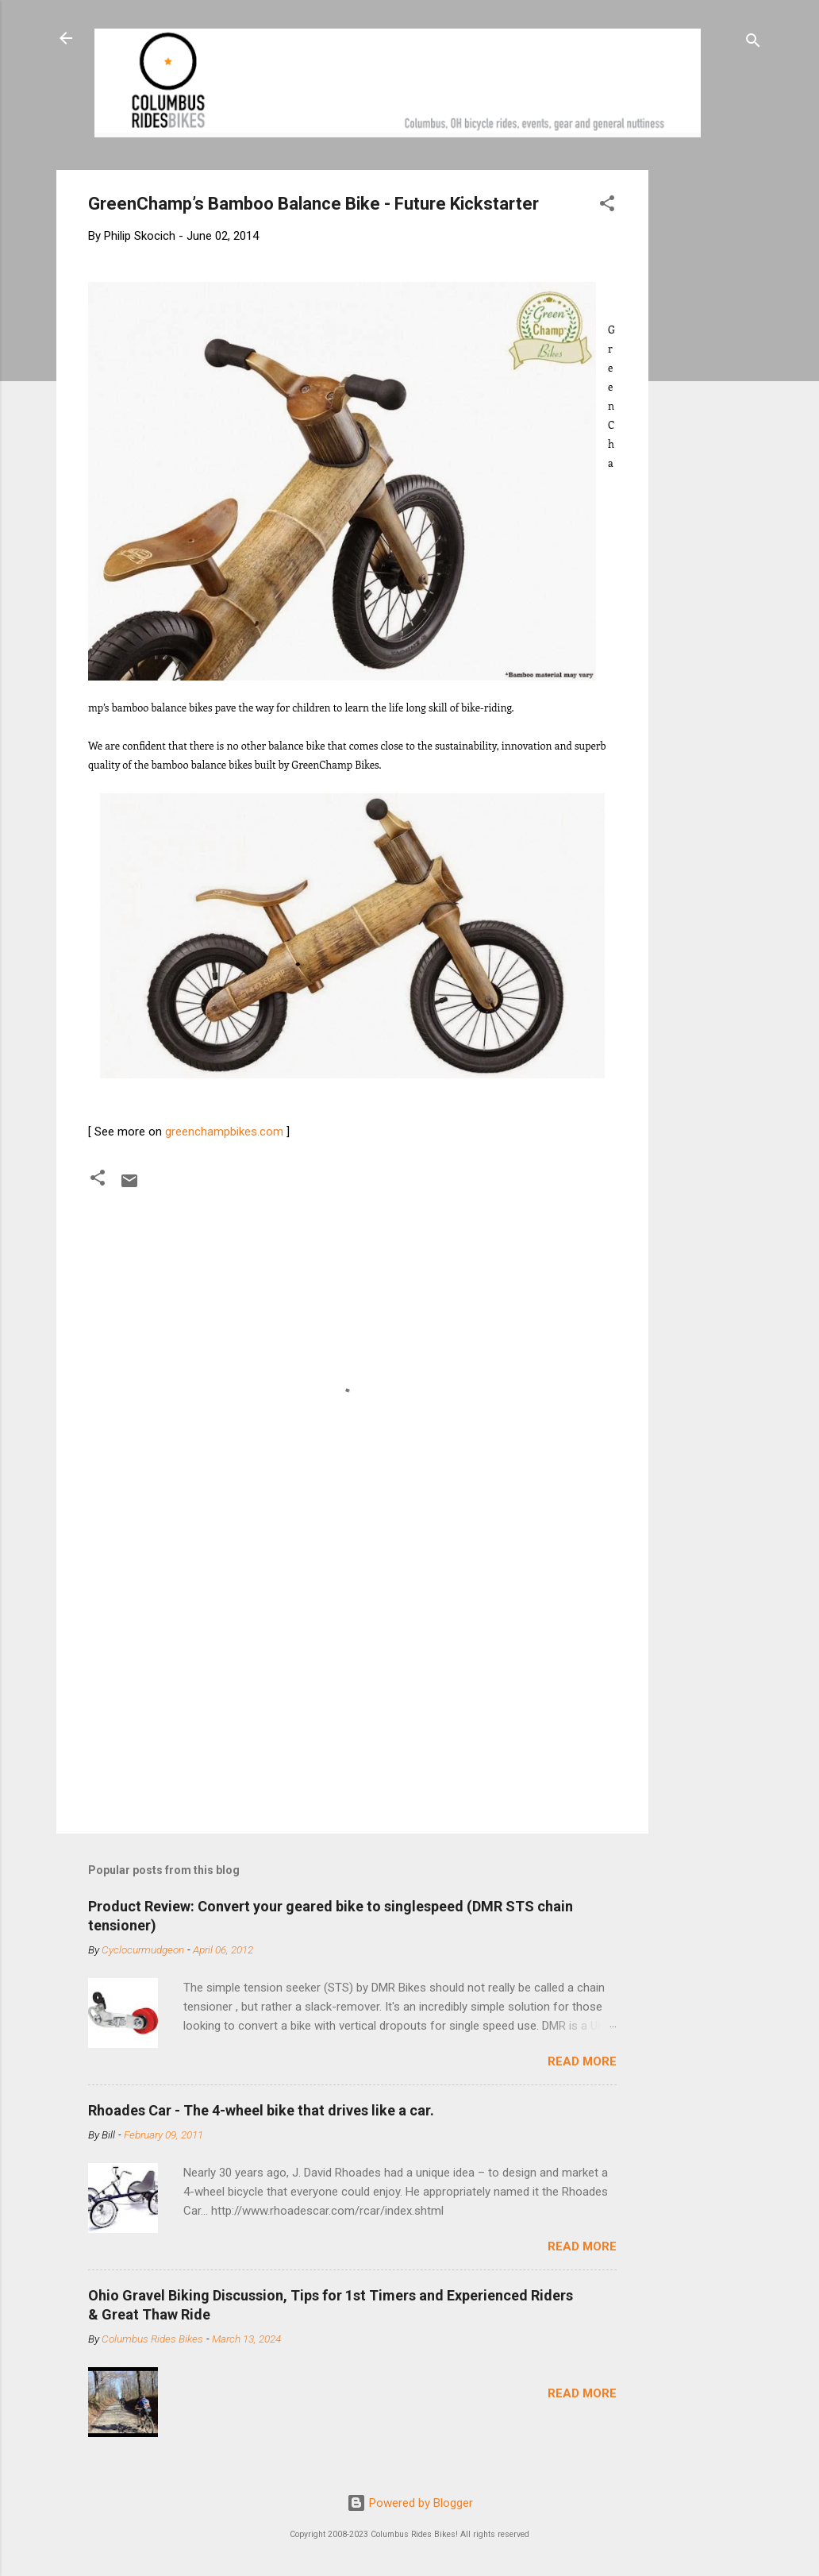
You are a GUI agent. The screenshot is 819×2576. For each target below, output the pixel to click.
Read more (582, 2061)
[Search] (753, 43)
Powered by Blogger (410, 2503)
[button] (607, 206)
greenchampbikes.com (224, 1131)
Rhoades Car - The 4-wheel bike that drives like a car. (261, 2110)
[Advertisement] (708, 408)
